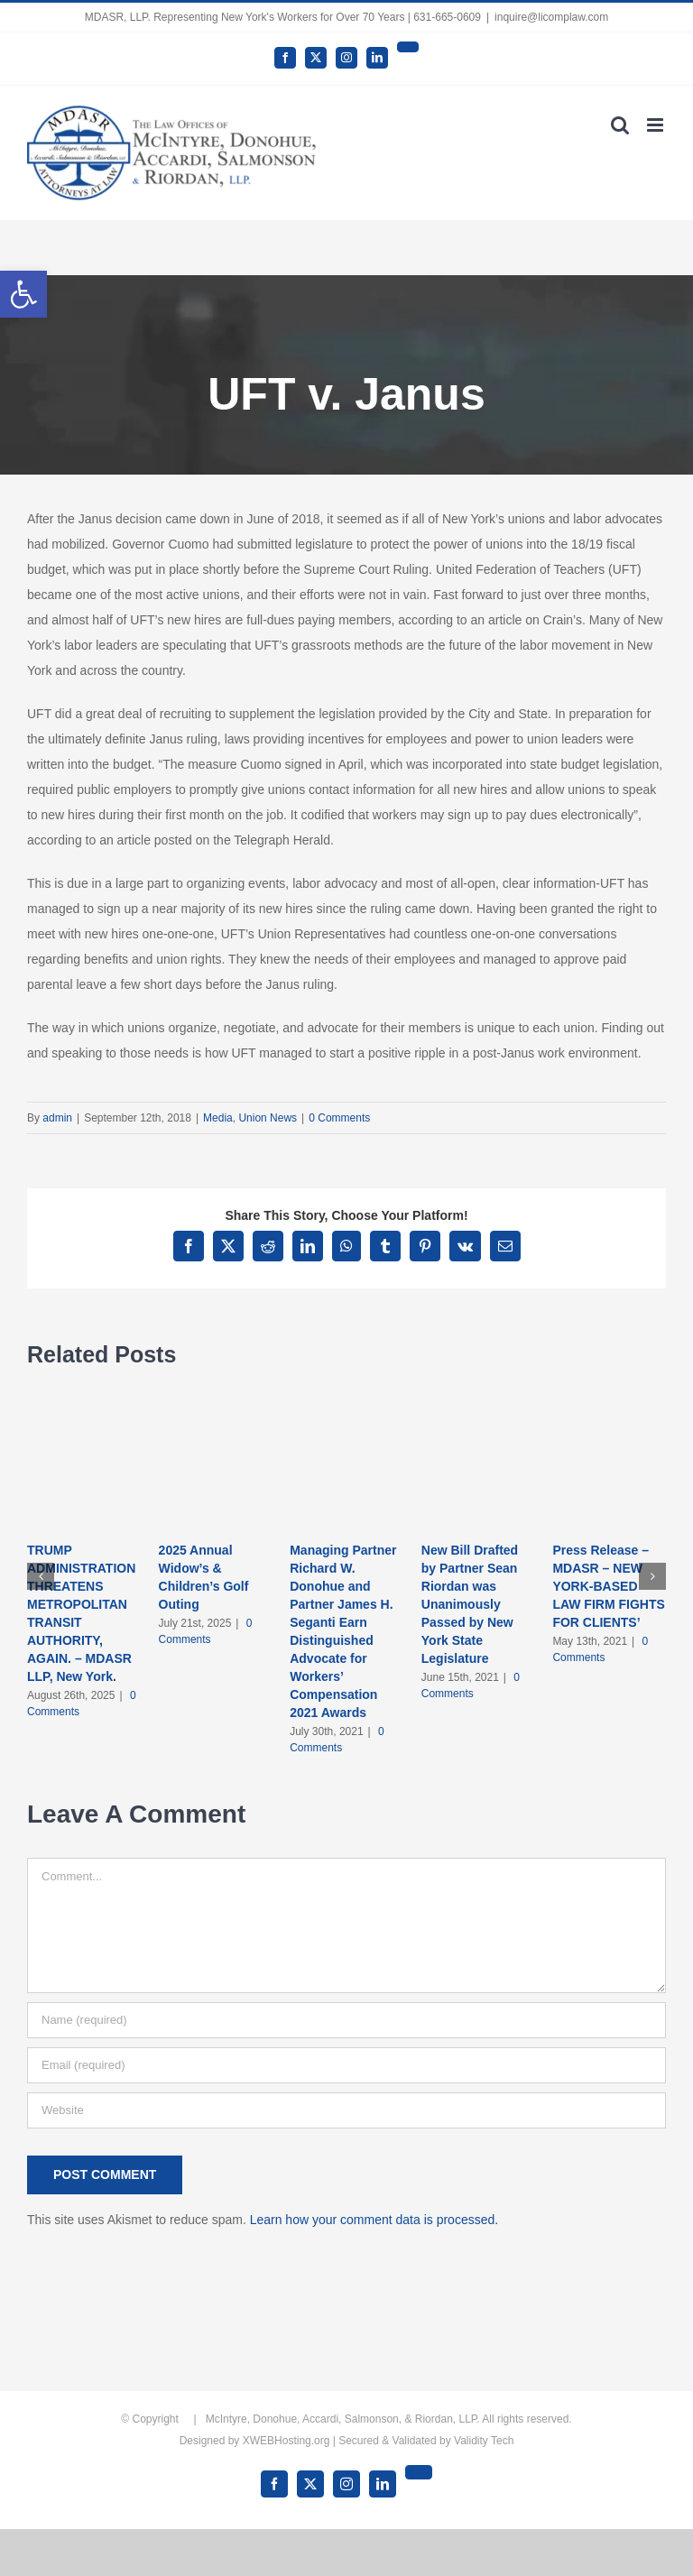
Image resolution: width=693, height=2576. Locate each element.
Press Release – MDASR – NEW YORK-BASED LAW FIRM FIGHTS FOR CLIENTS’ (608, 1586)
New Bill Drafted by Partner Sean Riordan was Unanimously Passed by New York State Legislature (469, 1604)
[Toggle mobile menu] (656, 124)
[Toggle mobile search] (620, 124)
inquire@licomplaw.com (551, 17)
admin (57, 1118)
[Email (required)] (346, 2065)
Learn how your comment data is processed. (374, 2219)
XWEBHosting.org (286, 2440)
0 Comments (339, 1118)
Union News (267, 1118)
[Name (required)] (346, 2020)
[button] (23, 294)
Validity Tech (483, 2440)
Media (218, 1118)
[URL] (346, 2110)
